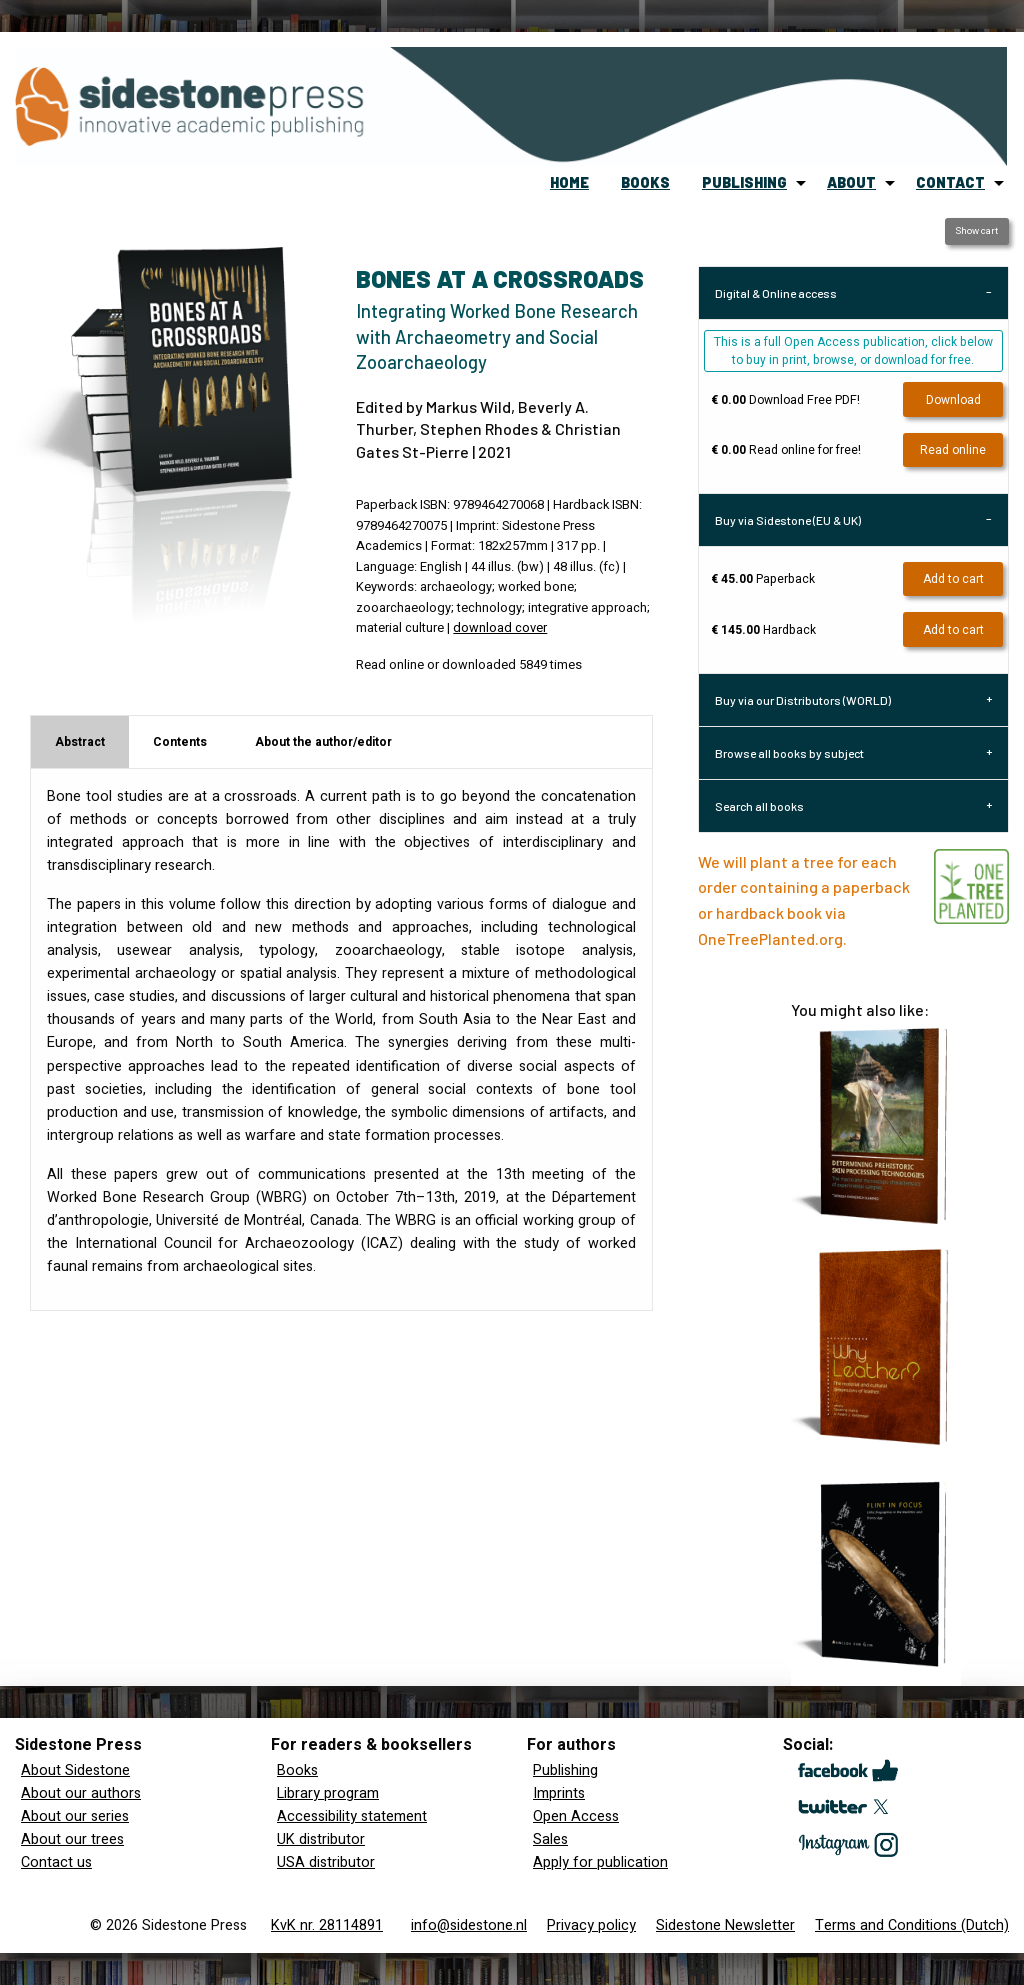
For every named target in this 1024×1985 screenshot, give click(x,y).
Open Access (576, 1816)
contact (950, 182)
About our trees (72, 1839)
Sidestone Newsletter (725, 1925)
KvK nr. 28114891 (327, 1925)
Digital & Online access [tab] (776, 293)
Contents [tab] (180, 742)
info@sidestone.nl (469, 1925)
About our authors (81, 1793)
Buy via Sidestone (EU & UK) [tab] (788, 520)
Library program (328, 1793)
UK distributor (321, 1839)
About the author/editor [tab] (323, 742)
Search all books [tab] (759, 806)
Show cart (976, 231)
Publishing (565, 1770)
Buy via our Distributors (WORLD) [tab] (803, 700)
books (645, 182)
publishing (744, 182)
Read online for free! (786, 450)
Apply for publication (600, 1862)
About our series (75, 1816)
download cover (500, 628)
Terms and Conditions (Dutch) (912, 1925)
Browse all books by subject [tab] (789, 753)
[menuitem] (569, 183)
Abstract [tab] (80, 742)
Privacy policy (591, 1925)
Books (297, 1770)
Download (953, 400)
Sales (550, 1839)
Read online (953, 450)
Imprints (559, 1793)
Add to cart (953, 579)
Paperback (763, 579)
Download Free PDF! (785, 400)
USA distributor (326, 1862)
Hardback (763, 630)
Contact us (56, 1862)
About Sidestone (75, 1770)
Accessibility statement (352, 1816)
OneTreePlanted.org (770, 938)
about (851, 182)
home (569, 182)
